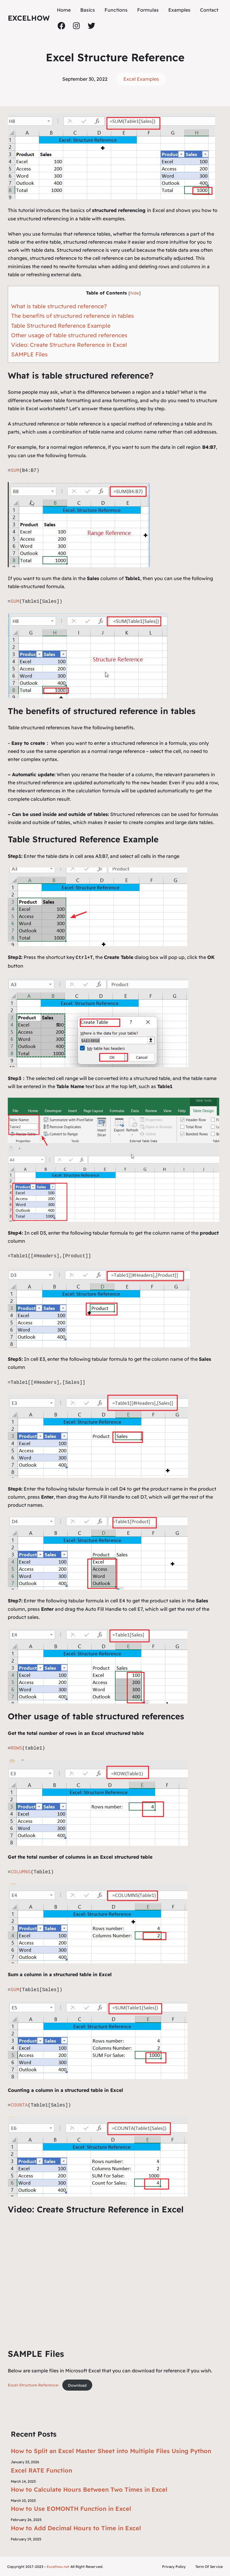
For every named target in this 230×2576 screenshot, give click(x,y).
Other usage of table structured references (69, 335)
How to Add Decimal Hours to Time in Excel (76, 2527)
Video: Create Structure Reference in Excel (69, 344)
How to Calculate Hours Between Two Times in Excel (89, 2489)
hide (134, 292)
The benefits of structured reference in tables (72, 315)
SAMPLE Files (29, 354)
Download (77, 2384)
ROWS (16, 1747)
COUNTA (19, 2104)
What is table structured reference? (59, 306)
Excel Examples (141, 79)
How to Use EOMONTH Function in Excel (71, 2508)
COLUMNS (20, 1871)
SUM (14, 470)
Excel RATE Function (41, 2469)
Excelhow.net (58, 2566)
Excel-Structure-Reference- (34, 2384)
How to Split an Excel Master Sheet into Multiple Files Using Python (111, 2450)
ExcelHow (29, 17)
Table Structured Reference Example (61, 325)
